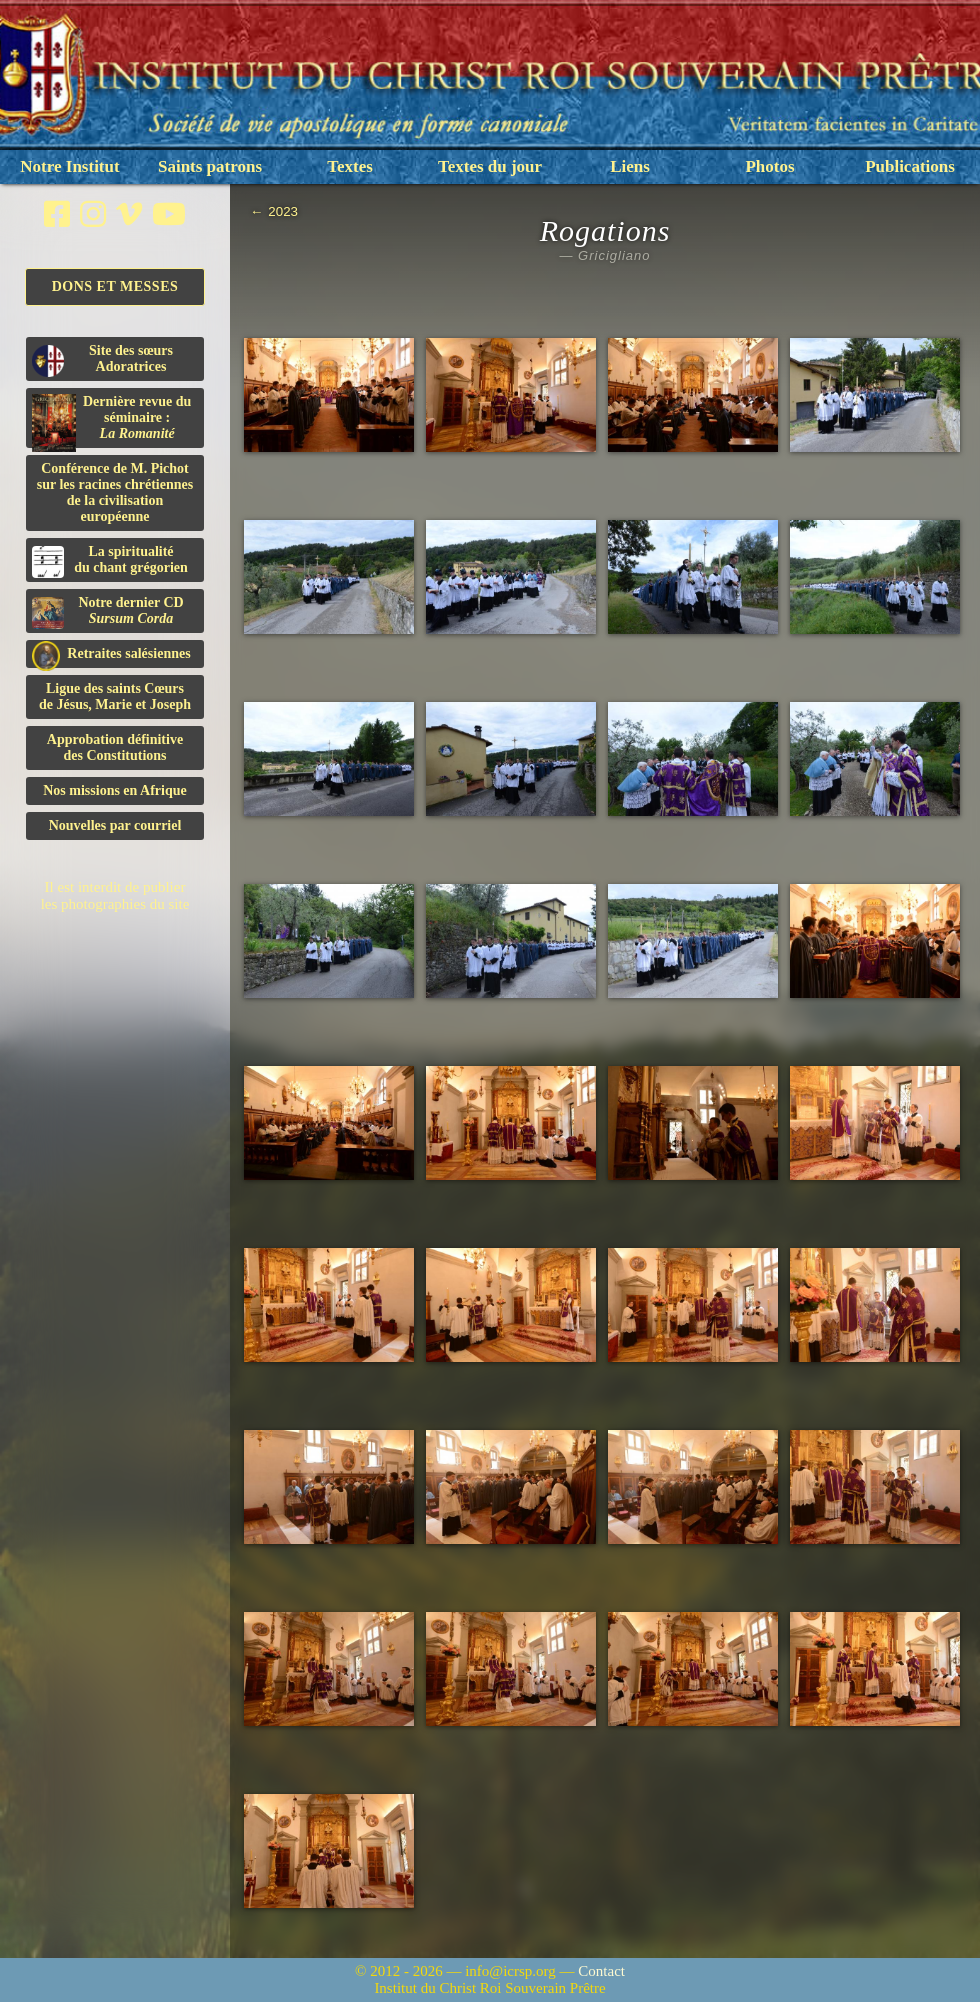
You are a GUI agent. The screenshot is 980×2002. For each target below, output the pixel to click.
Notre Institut (69, 166)
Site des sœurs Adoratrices (102, 360)
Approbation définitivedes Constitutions (115, 747)
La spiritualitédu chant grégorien (110, 561)
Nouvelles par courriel (115, 825)
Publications (910, 166)
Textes (350, 166)
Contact (601, 1971)
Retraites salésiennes (111, 654)
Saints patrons (210, 166)
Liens (630, 166)
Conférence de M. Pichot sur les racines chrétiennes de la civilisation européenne (115, 492)
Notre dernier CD (108, 612)
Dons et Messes (115, 286)
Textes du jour (490, 166)
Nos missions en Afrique (115, 790)
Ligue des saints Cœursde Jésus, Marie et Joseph (115, 696)
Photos (769, 166)
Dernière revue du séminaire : (111, 421)
